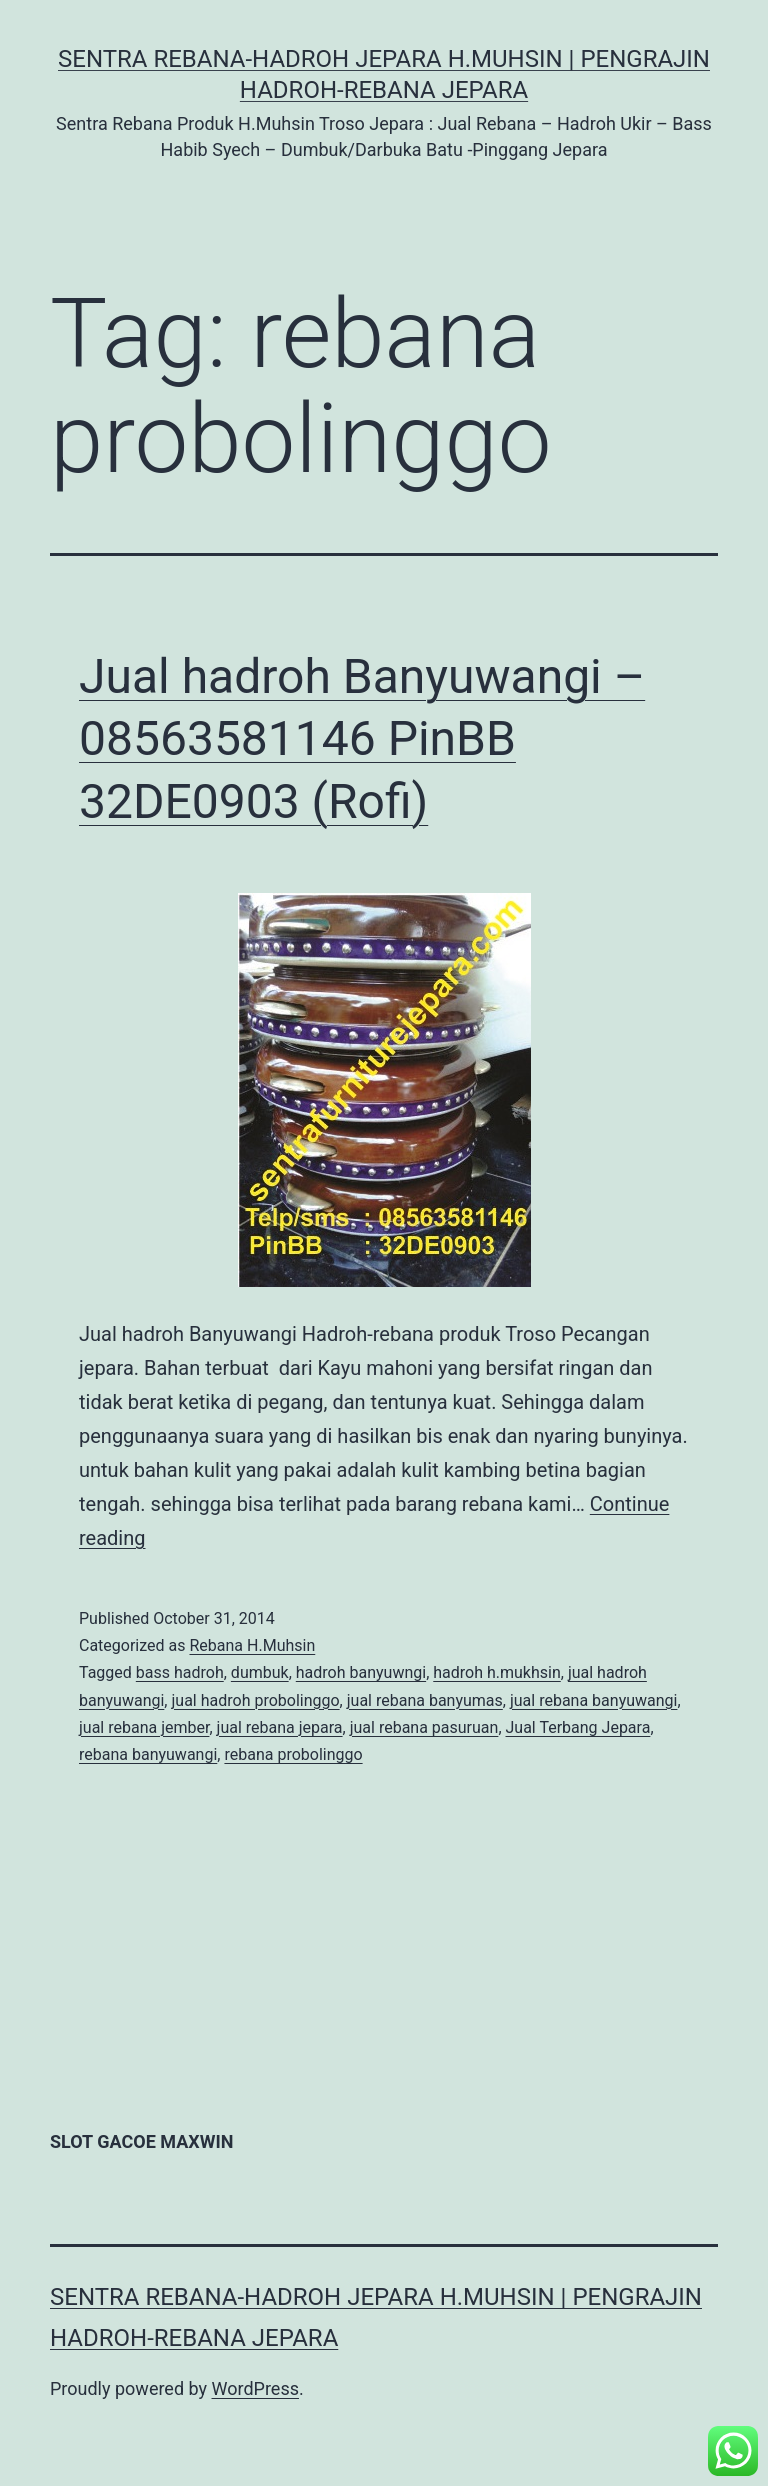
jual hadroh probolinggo (255, 1700)
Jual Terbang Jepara (578, 1727)
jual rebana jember (144, 1727)
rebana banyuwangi (148, 1754)
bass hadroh (180, 1672)
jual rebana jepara (280, 1727)
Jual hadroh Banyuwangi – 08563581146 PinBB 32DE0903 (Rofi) (362, 739)
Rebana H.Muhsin (252, 1645)
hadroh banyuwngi (361, 1672)
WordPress (255, 2388)
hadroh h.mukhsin (497, 1672)
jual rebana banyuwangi (594, 1700)
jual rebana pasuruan (424, 1727)
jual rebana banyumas (425, 1700)
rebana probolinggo (293, 1754)
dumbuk (260, 1672)
